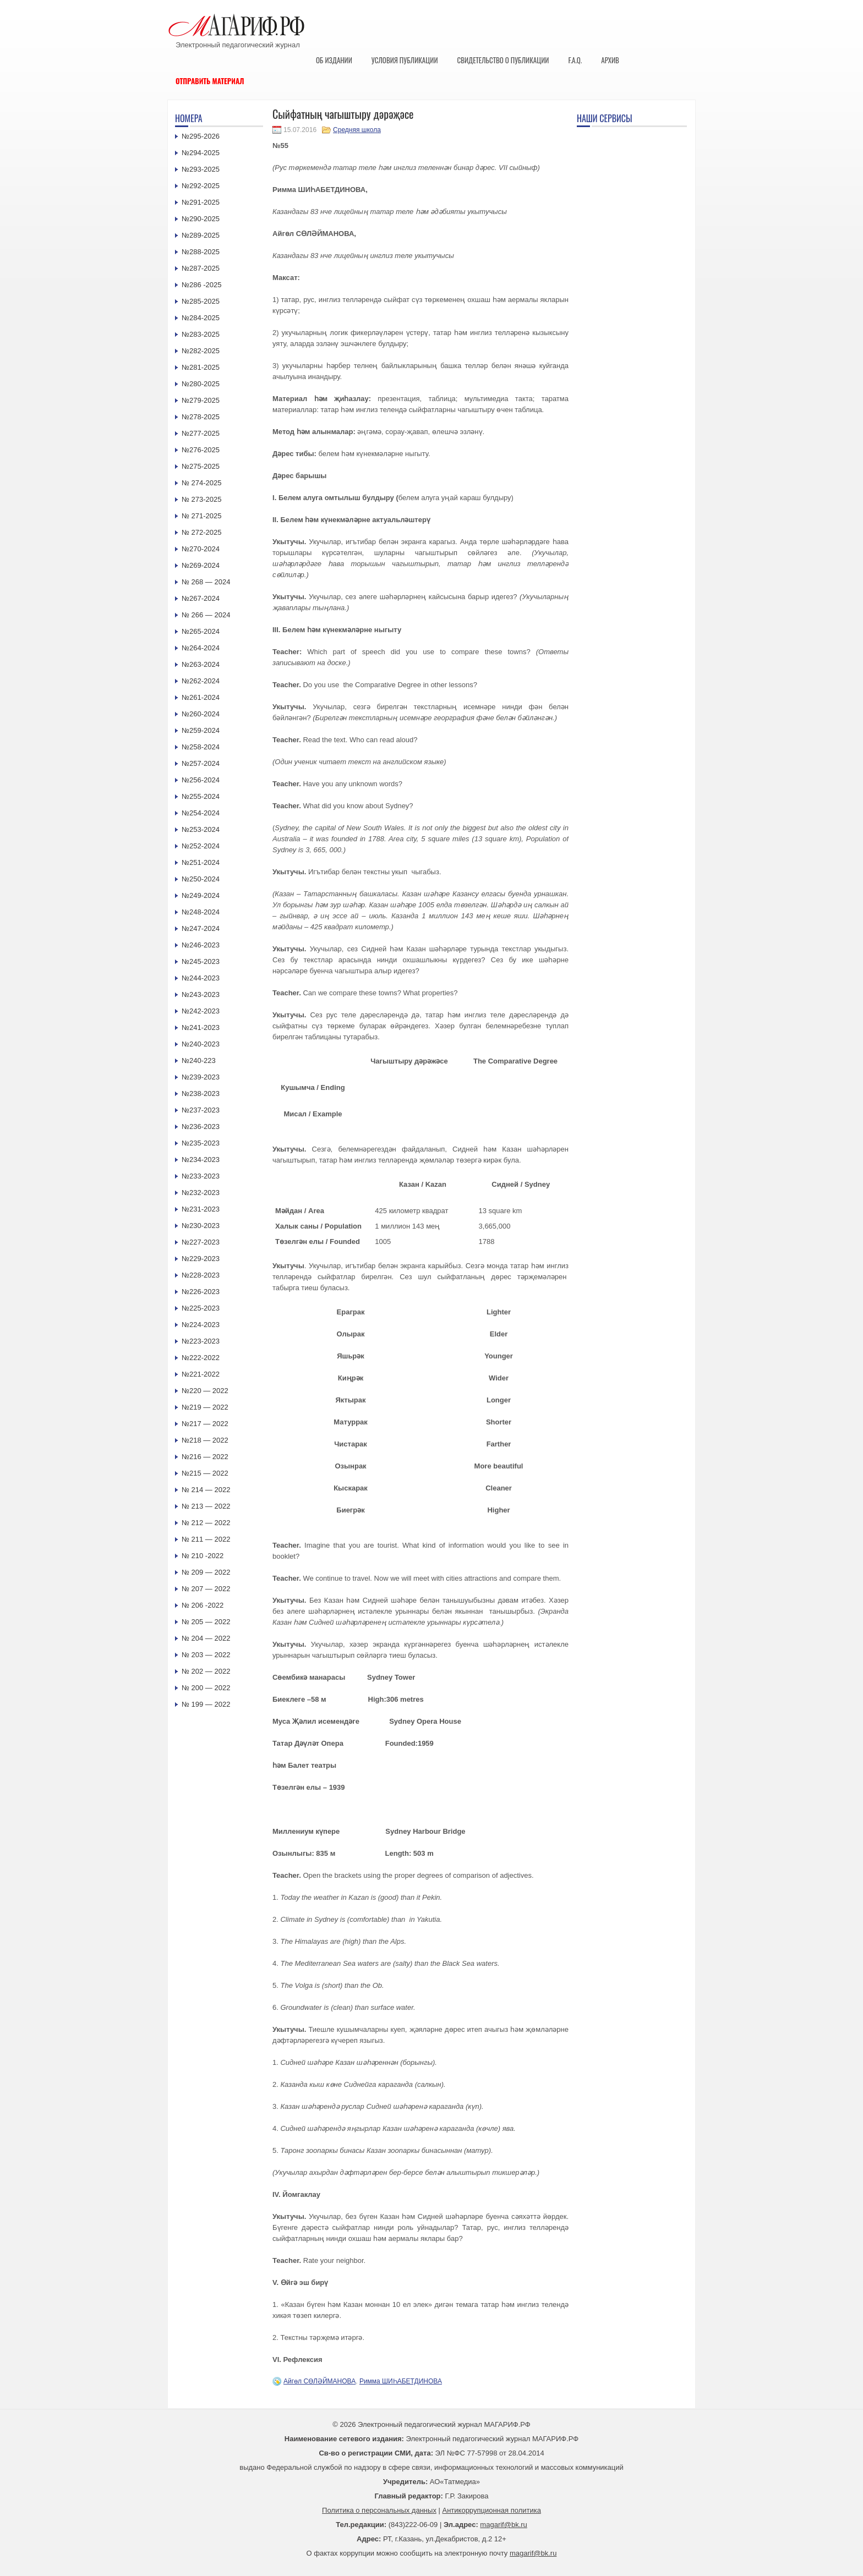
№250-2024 (201, 879)
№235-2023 (201, 1143)
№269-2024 (201, 565)
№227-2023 (201, 1242)
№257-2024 (201, 763)
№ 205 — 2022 (206, 1622)
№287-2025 (201, 268)
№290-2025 (201, 219)
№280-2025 (201, 384)
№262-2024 (201, 681)
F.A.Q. (575, 59)
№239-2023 (201, 1077)
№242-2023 (201, 1011)
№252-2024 (201, 846)
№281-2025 (201, 367)
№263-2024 (201, 664)
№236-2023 (201, 1126)
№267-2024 (201, 598)
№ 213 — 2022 (206, 1506)
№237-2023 (201, 1110)
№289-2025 (201, 235)
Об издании (334, 59)
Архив (610, 59)
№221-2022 (201, 1374)
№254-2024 (201, 813)
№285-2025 (201, 301)
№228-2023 (201, 1275)
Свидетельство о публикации (503, 59)
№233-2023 (201, 1176)
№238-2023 (201, 1093)
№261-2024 (201, 697)
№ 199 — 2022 (206, 1704)
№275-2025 (201, 466)
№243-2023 (201, 994)
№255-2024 (201, 796)
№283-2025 (201, 334)
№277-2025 (201, 433)
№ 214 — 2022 (206, 1490)
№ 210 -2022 (202, 1556)
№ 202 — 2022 (206, 1671)
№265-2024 (201, 631)
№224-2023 (201, 1324)
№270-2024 (201, 549)
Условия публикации (405, 59)
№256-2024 (201, 780)
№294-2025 (201, 153)
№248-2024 (201, 912)
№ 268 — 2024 (206, 582)
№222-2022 (201, 1357)
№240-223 (199, 1060)
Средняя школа (357, 130)
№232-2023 (201, 1192)
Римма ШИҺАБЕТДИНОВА (400, 2381)
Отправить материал (210, 80)
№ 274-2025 (202, 483)
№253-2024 (201, 829)
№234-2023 (201, 1159)
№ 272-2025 (202, 532)
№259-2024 (201, 730)
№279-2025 (201, 400)
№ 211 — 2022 (206, 1539)
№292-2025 (201, 186)
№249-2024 (201, 895)
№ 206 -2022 (202, 1605)
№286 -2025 (202, 285)
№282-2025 (201, 351)
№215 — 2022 (205, 1473)
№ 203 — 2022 (206, 1655)
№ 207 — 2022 (206, 1589)
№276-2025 (201, 450)
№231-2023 (201, 1209)
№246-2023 (201, 945)
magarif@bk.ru (503, 2524)
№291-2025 (201, 202)
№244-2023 (201, 978)
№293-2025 (201, 169)
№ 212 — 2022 (206, 1523)
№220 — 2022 (205, 1390)
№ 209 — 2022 (206, 1572)
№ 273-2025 (202, 499)
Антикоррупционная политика (492, 2510)
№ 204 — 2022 (206, 1638)
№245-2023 (201, 961)
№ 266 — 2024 (206, 615)
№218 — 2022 (205, 1440)
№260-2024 (201, 714)
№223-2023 (201, 1341)
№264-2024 (201, 648)
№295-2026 (201, 136)
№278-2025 (201, 417)
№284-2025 (201, 318)
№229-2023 (201, 1258)
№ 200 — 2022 (206, 1688)
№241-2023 (201, 1027)
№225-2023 (201, 1308)
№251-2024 (201, 862)
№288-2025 (201, 252)
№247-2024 (201, 928)
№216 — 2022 (205, 1457)
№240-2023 (201, 1044)
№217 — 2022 (205, 1423)
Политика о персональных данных (379, 2510)
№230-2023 (201, 1225)
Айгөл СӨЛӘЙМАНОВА (319, 2381)
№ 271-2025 (202, 516)
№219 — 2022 (205, 1407)
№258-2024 (201, 747)
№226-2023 (201, 1291)
